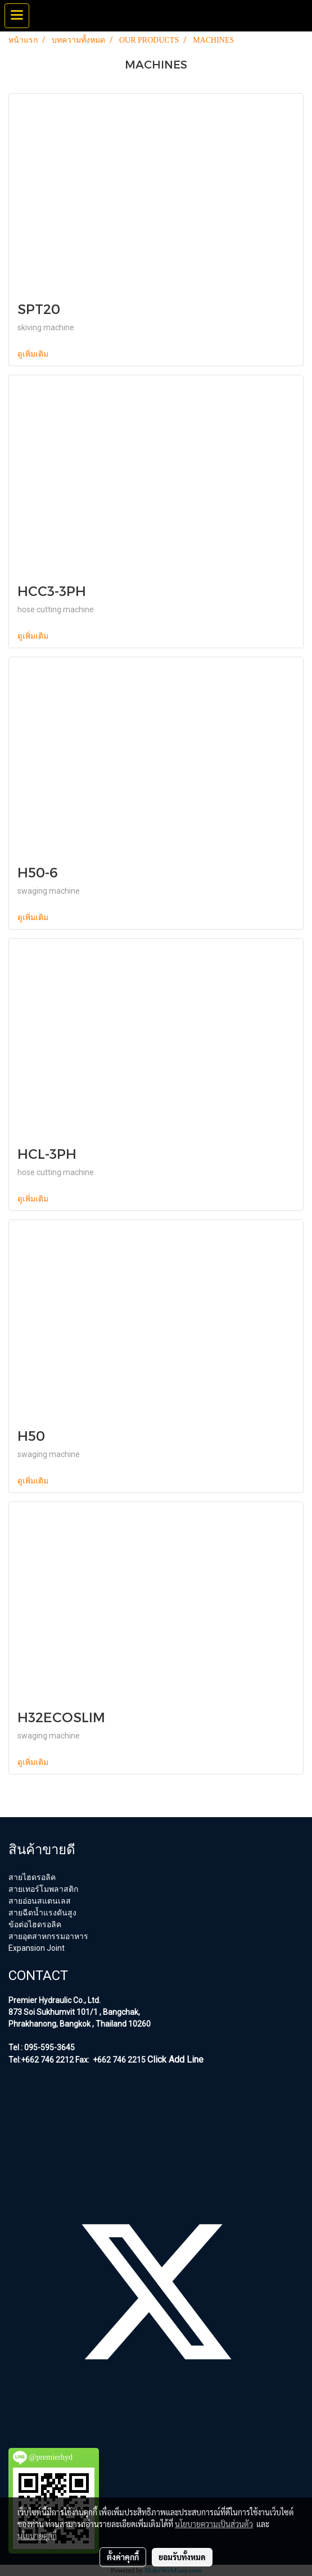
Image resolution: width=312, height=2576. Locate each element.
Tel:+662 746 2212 (41, 2059)
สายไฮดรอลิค (32, 1877)
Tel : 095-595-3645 (41, 2047)
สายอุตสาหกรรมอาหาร (48, 1936)
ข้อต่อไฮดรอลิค (34, 1924)
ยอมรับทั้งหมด (182, 2557)
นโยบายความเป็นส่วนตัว (214, 2524)
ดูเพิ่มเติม (34, 354)
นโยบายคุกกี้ (37, 2536)
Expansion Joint (36, 1948)
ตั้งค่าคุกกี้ (123, 2557)
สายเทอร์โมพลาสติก (43, 1889)
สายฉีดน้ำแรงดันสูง (42, 1912)
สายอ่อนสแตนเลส (39, 1900)
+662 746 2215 (118, 2059)
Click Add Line (175, 2059)
